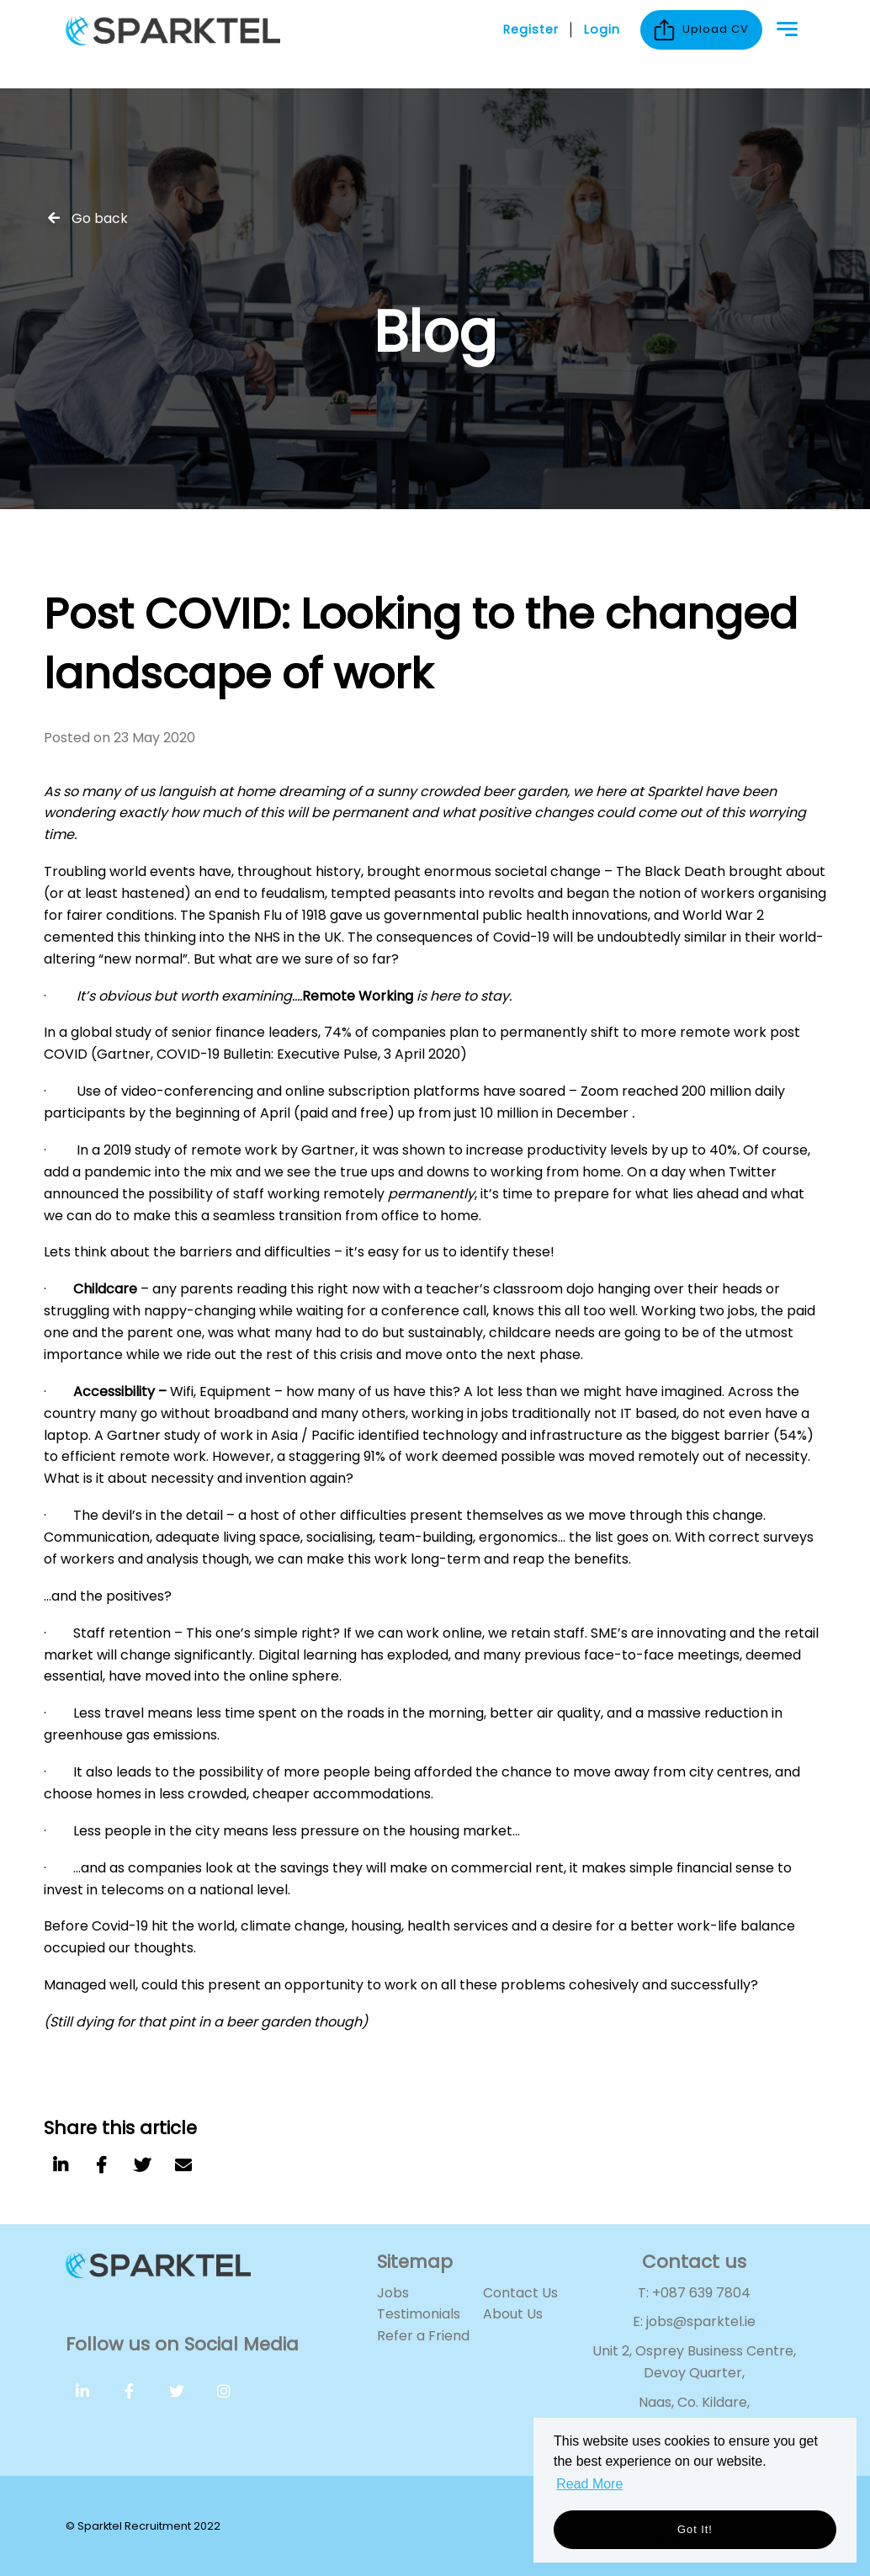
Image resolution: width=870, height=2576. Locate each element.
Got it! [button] (695, 2529)
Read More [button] (589, 2484)
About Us (513, 2314)
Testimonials (418, 2314)
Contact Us (520, 2292)
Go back (100, 218)
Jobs (393, 2292)
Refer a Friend (423, 2335)
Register (531, 43)
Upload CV (701, 44)
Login (602, 43)
